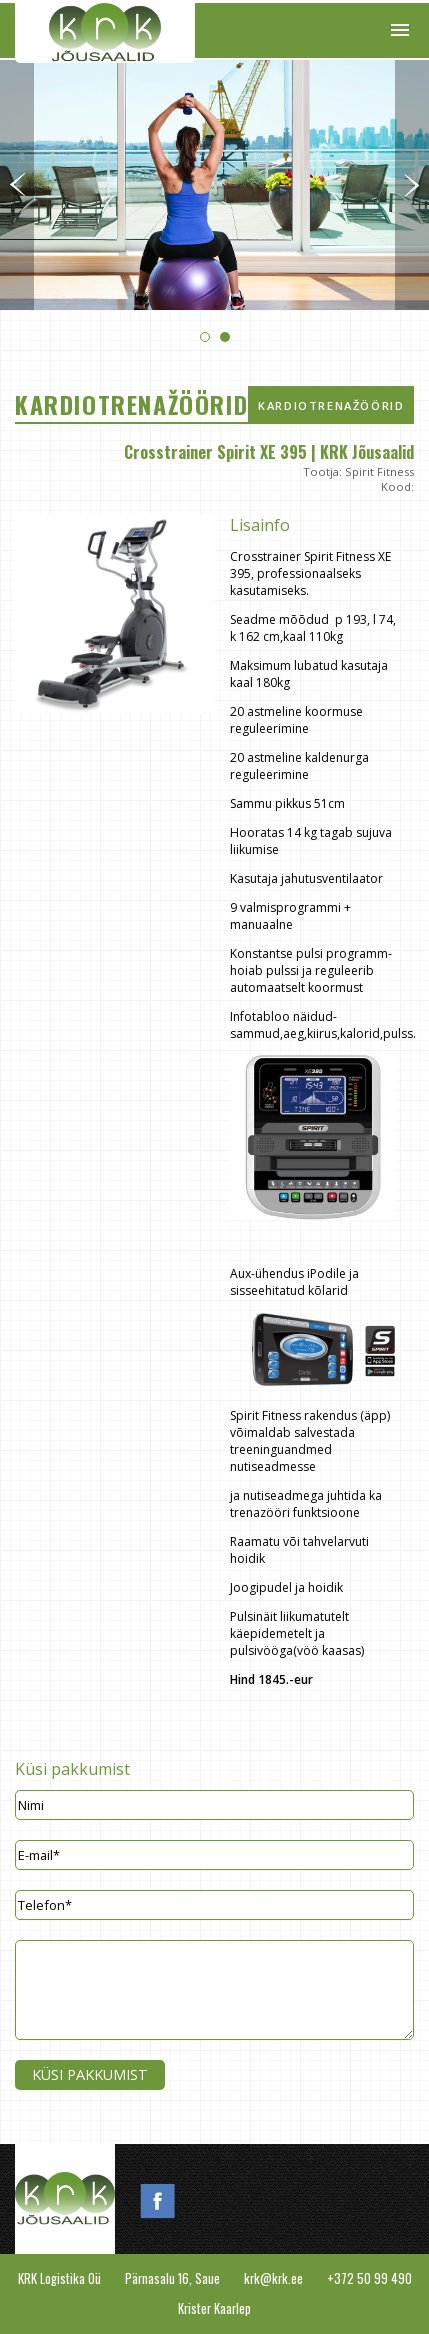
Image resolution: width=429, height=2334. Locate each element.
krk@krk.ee (273, 2278)
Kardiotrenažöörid (331, 405)
